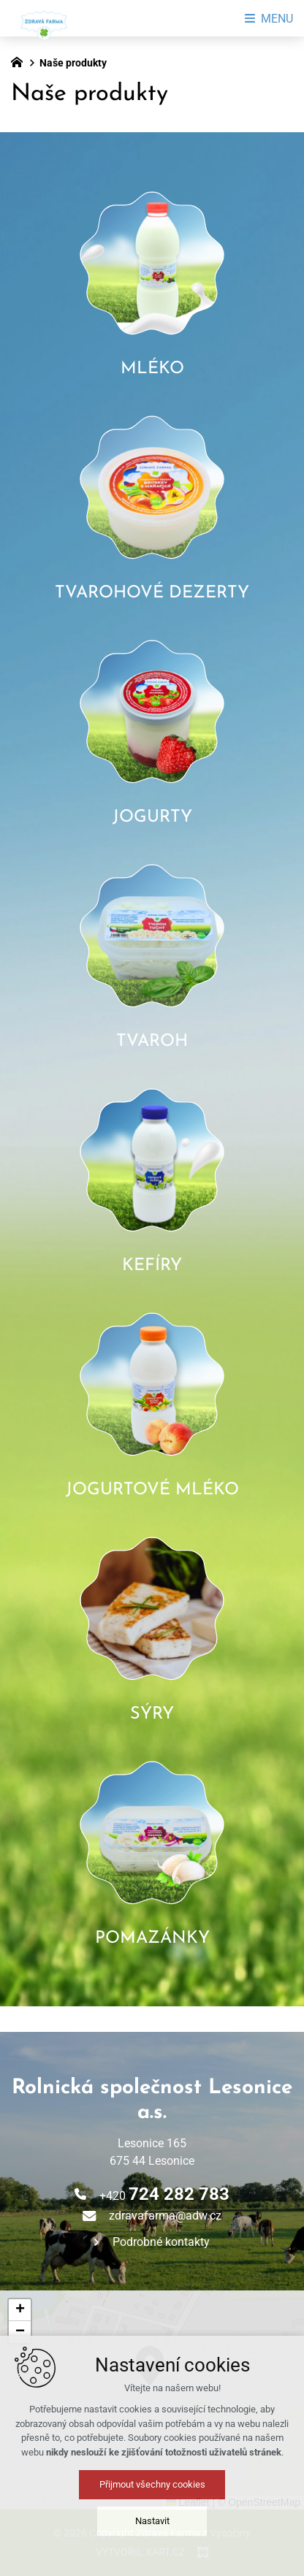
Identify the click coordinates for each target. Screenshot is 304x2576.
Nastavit (152, 2520)
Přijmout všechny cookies (152, 2484)
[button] (20, 2310)
